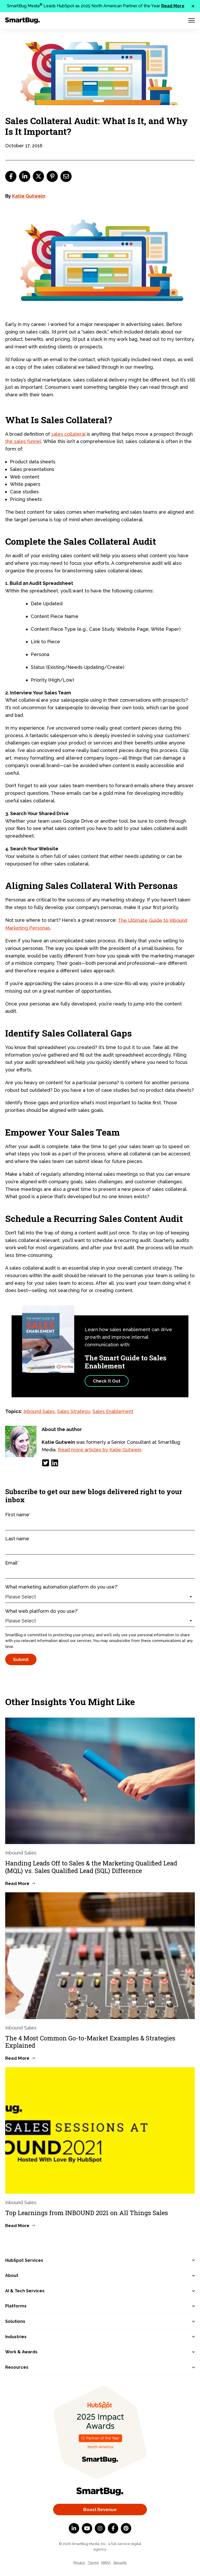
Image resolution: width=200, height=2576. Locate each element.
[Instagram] (100, 2528)
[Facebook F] (113, 2528)
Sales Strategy (73, 1411)
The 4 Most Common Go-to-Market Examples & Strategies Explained (90, 2042)
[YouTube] (87, 2528)
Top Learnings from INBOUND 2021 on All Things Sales (86, 2213)
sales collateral (68, 434)
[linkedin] (24, 176)
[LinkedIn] (55, 1463)
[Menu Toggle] (191, 20)
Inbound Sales (39, 1411)
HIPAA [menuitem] (106, 2563)
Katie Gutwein (28, 196)
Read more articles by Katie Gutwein (99, 1449)
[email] (66, 176)
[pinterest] (52, 176)
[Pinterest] (126, 2528)
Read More (172, 5)
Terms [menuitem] (93, 2563)
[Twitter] (45, 1463)
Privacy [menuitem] (79, 2563)
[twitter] (38, 176)
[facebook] (10, 176)
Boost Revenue (100, 2509)
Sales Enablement (112, 1411)
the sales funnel (23, 441)
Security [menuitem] (120, 2563)
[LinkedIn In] (74, 2528)
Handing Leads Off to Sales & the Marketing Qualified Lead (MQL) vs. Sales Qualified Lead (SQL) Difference (91, 1867)
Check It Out (106, 1381)
